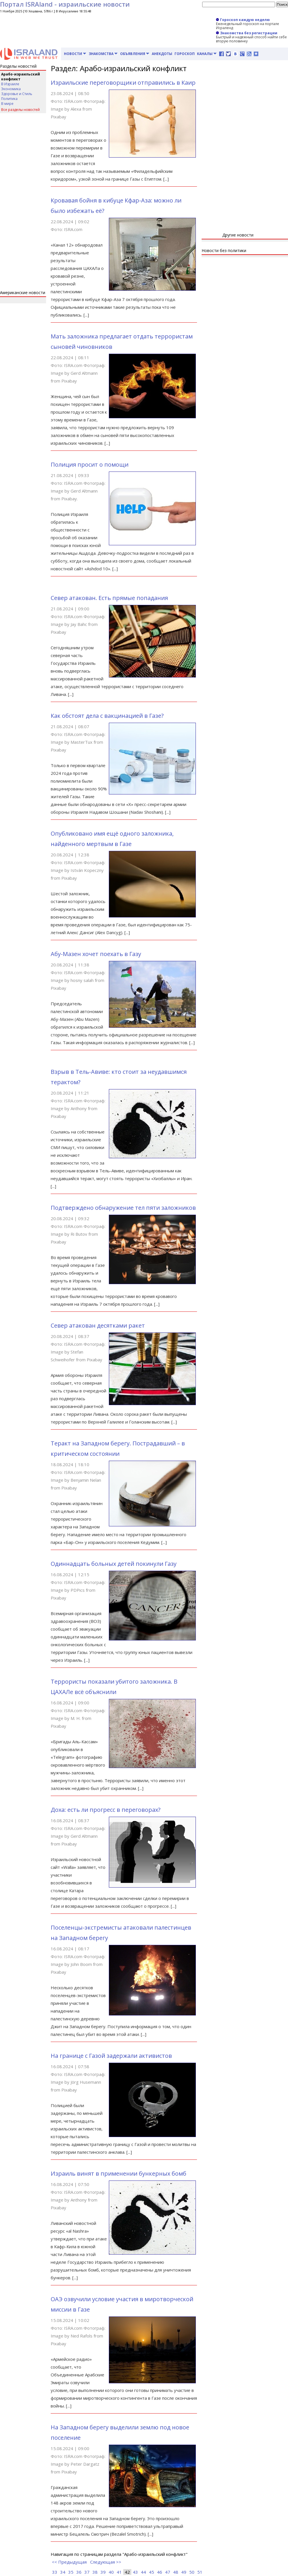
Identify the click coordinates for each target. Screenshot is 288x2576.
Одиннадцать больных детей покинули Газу (114, 1564)
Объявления (134, 53)
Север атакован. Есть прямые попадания (109, 598)
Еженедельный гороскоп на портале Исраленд (247, 25)
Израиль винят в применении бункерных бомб (118, 2173)
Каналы (207, 53)
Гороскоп (185, 53)
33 (54, 2572)
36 (79, 2572)
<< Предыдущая (69, 2562)
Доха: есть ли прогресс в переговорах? (105, 1810)
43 (135, 2572)
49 (183, 2572)
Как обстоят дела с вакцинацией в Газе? (107, 716)
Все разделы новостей (20, 109)
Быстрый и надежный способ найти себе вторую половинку (251, 39)
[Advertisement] (23, 202)
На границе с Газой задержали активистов (111, 2056)
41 (119, 2572)
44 (143, 2572)
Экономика (11, 88)
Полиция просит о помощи (89, 464)
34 (62, 2572)
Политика (9, 98)
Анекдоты (162, 53)
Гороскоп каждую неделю (243, 19)
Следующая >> (105, 2562)
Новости (75, 53)
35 (70, 2572)
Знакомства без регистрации (246, 33)
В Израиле (10, 84)
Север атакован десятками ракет (98, 1325)
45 (151, 2572)
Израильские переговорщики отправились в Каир (123, 82)
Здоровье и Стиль (16, 93)
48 (175, 2572)
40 (111, 2572)
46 (159, 2572)
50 (191, 2572)
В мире (7, 103)
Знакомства (103, 53)
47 (167, 2572)
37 (87, 2572)
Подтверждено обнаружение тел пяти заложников (123, 1208)
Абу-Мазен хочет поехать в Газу (96, 954)
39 (103, 2572)
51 (199, 2572)
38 (95, 2572)
